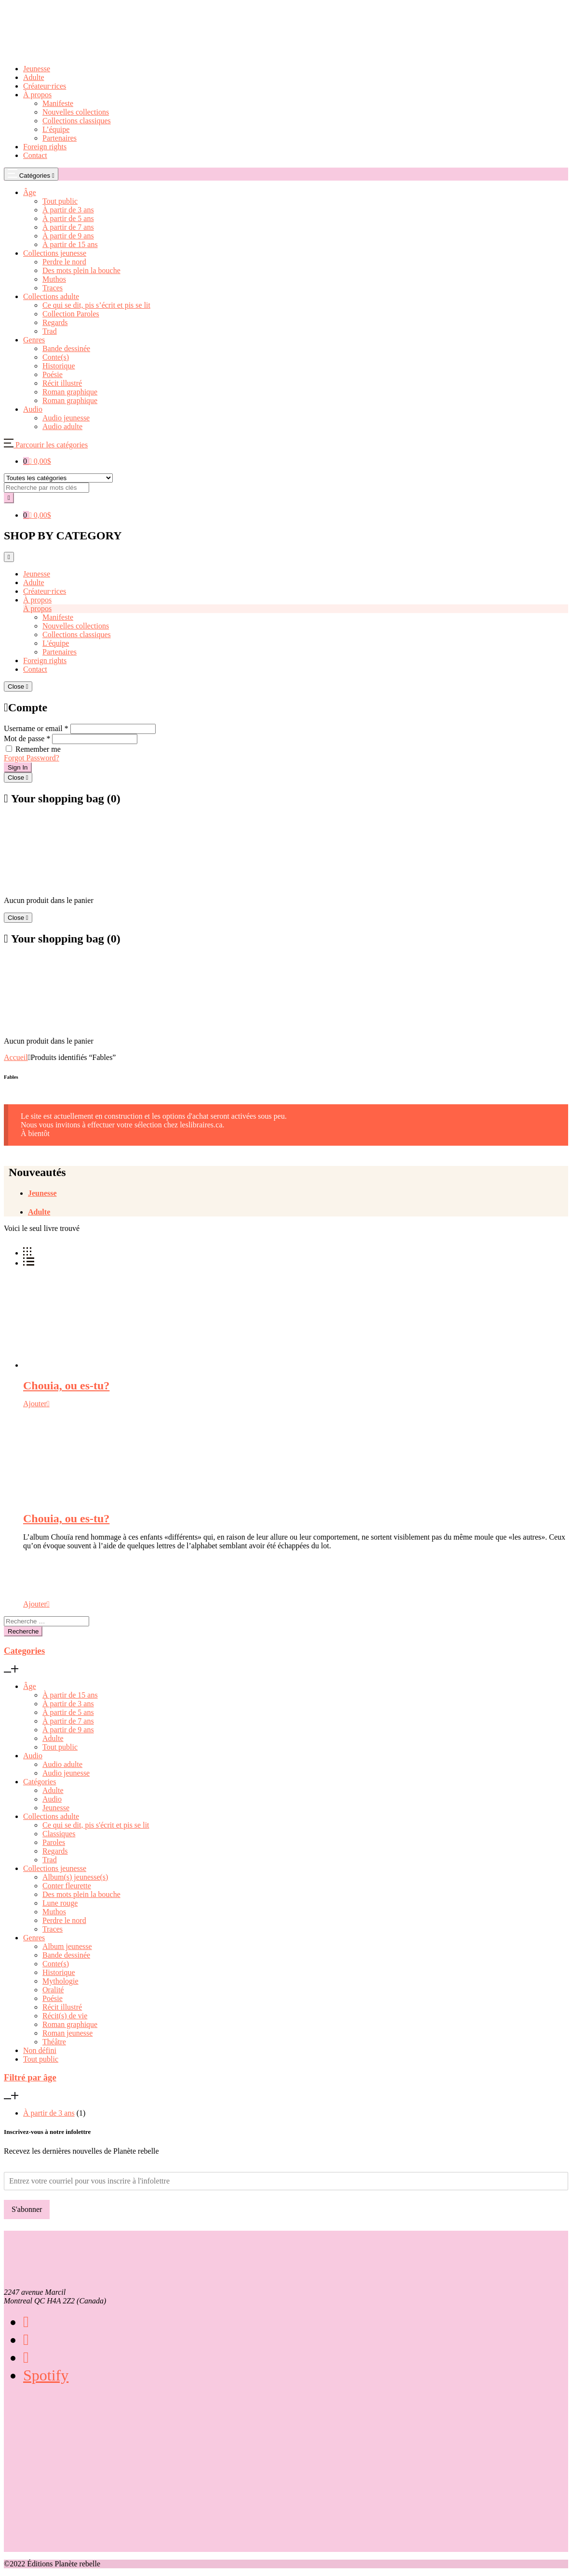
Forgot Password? (31, 758)
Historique (58, 1972)
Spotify (45, 2375)
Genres (34, 1938)
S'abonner (27, 2209)
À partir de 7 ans (68, 1721)
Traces (52, 1929)
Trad (49, 1860)
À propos (37, 95)
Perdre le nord (64, 1920)
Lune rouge (60, 1903)
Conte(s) (55, 1964)
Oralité (53, 1990)
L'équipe (55, 643)
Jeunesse (36, 69)
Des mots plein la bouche (81, 1894)
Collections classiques (76, 121)
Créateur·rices (44, 86)
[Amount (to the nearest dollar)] (46, 488)
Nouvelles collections (75, 112)
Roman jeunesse (67, 2033)
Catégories (39, 1782)
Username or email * (36, 728)
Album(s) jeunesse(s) (75, 1877)
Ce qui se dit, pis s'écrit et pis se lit (95, 1825)
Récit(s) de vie (64, 2016)
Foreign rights (45, 147)
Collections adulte (51, 1816)
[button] (46, 445)
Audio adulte (62, 1764)
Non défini (39, 2050)
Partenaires (59, 138)
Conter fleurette (66, 1886)
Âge (29, 1686)
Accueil (16, 1057)
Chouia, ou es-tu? (66, 1385)
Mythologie (60, 1981)
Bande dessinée (66, 1955)
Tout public (60, 1747)
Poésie (52, 1998)
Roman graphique (69, 2024)
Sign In (18, 767)
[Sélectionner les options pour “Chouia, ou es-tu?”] (36, 1403)
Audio (32, 1756)
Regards (54, 1851)
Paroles (53, 1842)
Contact (35, 155)
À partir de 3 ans (68, 1704)
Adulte (33, 77)
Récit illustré (62, 2007)
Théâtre (54, 2042)
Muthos (54, 1912)
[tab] (298, 1193)
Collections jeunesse (54, 1868)
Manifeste (57, 103)
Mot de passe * (27, 738)
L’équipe (55, 129)
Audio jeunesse (66, 1773)
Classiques (58, 1834)
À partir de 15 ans (70, 1695)
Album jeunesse (67, 1946)
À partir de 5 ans (68, 1712)
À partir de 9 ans (68, 1730)
